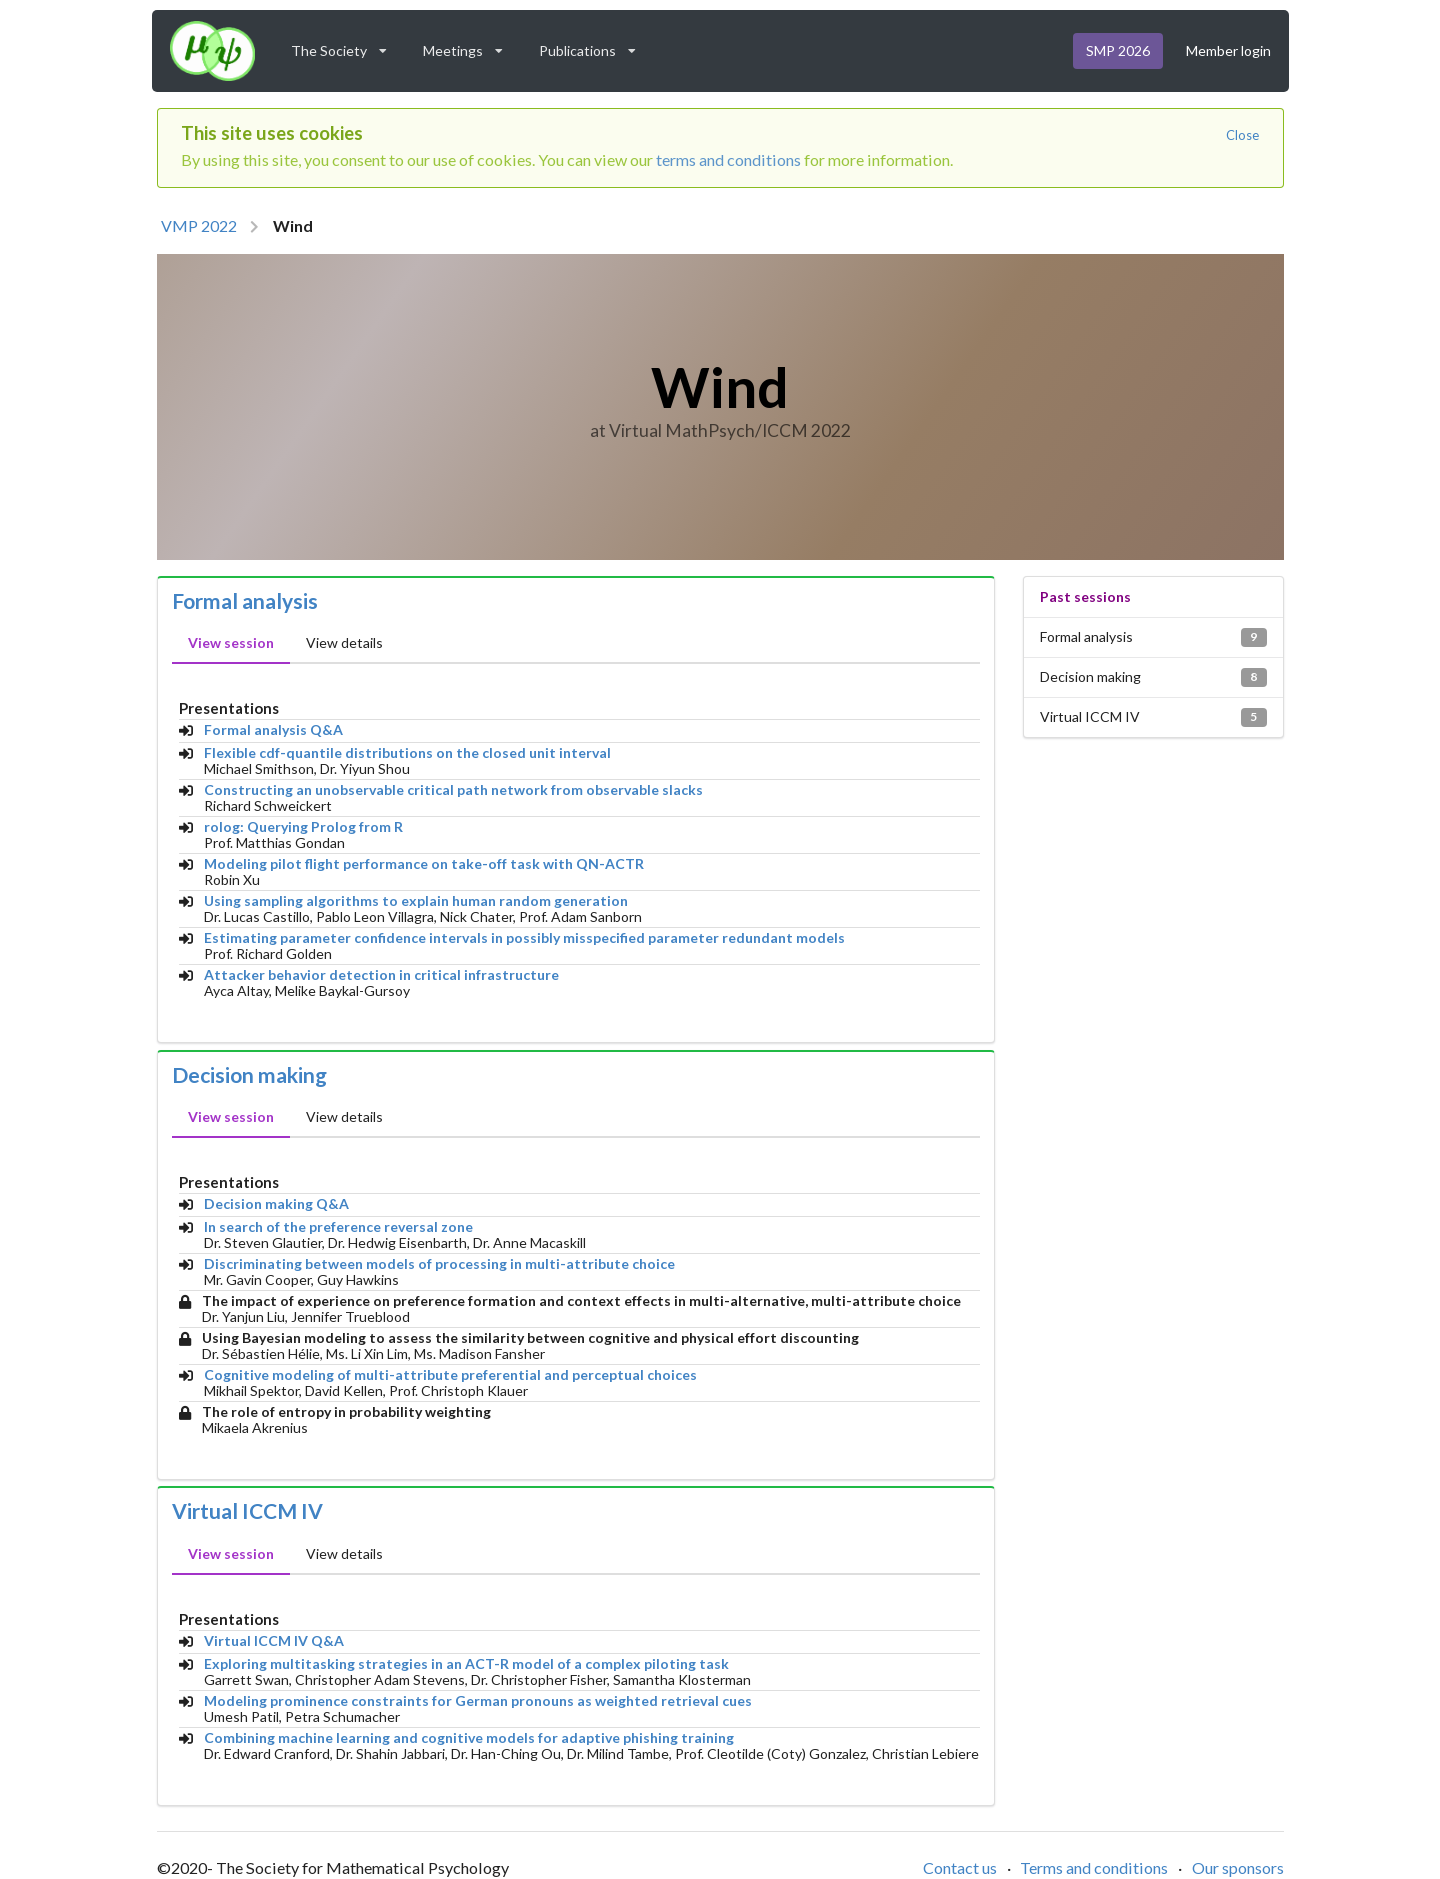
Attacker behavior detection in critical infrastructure (381, 975)
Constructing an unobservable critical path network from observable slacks (453, 790)
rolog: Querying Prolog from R (303, 827)
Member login (1228, 50)
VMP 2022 (199, 225)
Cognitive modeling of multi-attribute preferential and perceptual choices (450, 1375)
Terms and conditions (1094, 1867)
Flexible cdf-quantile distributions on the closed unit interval (407, 753)
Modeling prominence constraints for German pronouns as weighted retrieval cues (478, 1701)
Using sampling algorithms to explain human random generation (416, 901)
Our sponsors (1238, 1867)
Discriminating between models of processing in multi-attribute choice (439, 1264)
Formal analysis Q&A (273, 730)
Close (1242, 135)
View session (231, 642)
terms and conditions (728, 159)
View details (344, 642)
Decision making (249, 1075)
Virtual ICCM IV (247, 1511)
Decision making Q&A (276, 1204)
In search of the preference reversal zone (338, 1227)
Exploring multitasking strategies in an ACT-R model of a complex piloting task (466, 1664)
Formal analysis (245, 601)
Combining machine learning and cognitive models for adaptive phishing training (469, 1738)
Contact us (960, 1867)
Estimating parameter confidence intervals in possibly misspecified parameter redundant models (524, 938)
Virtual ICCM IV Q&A (274, 1641)
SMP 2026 (1118, 50)
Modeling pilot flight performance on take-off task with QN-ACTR (424, 864)
